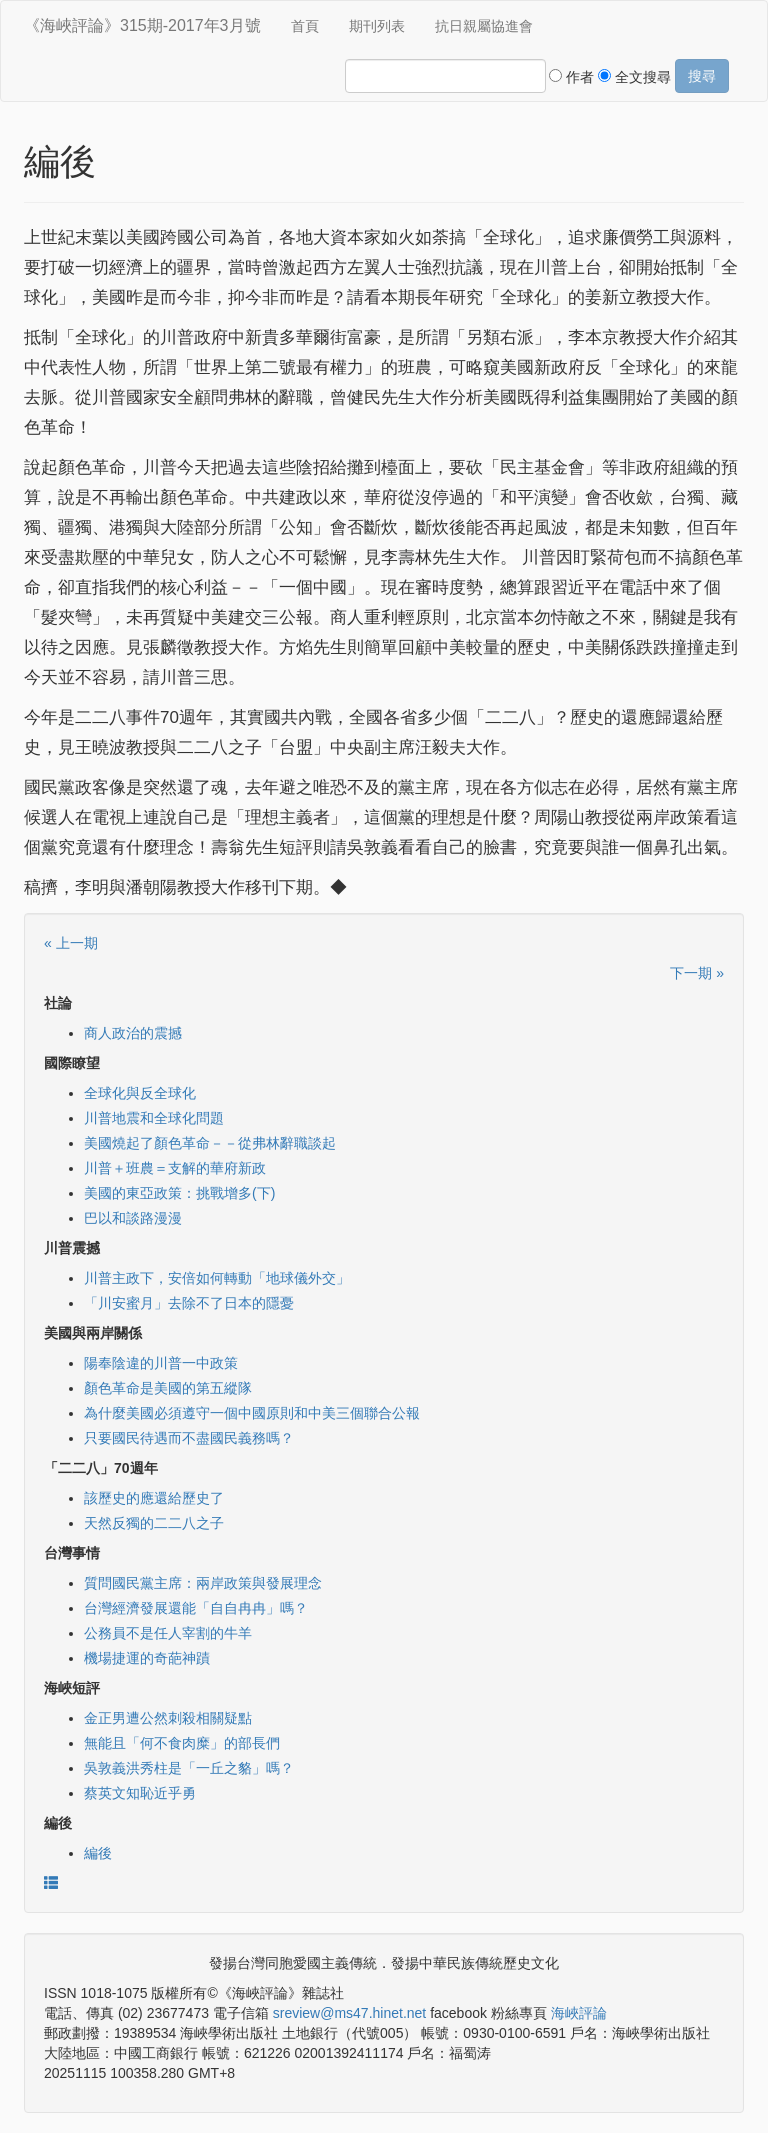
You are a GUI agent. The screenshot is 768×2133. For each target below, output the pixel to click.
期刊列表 (377, 26)
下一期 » (697, 973)
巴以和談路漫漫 (133, 1218)
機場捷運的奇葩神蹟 (147, 1658)
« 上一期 (71, 943)
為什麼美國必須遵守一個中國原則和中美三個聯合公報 (252, 1413)
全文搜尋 (634, 77)
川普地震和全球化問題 (154, 1118)
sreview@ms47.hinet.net (350, 2013)
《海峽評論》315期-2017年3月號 (142, 25)
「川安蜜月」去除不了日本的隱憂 (189, 1303)
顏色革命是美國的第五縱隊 (168, 1388)
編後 (98, 1853)
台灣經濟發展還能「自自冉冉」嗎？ (196, 1608)
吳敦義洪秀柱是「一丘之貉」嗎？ (189, 1768)
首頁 (305, 26)
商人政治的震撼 (133, 1033)
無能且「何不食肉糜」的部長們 (182, 1743)
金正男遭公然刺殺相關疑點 (168, 1718)
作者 (571, 77)
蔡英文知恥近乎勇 (140, 1793)
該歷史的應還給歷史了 (154, 1498)
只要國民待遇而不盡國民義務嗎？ (189, 1438)
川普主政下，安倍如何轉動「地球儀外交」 (217, 1278)
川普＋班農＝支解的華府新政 (175, 1168)
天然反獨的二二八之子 (154, 1523)
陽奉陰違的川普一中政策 (161, 1363)
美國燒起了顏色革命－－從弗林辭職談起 (210, 1143)
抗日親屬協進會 (484, 26)
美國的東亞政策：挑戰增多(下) (179, 1193)
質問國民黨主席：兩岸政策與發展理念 (203, 1583)
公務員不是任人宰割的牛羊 (168, 1633)
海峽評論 (579, 2013)
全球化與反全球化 (140, 1093)
